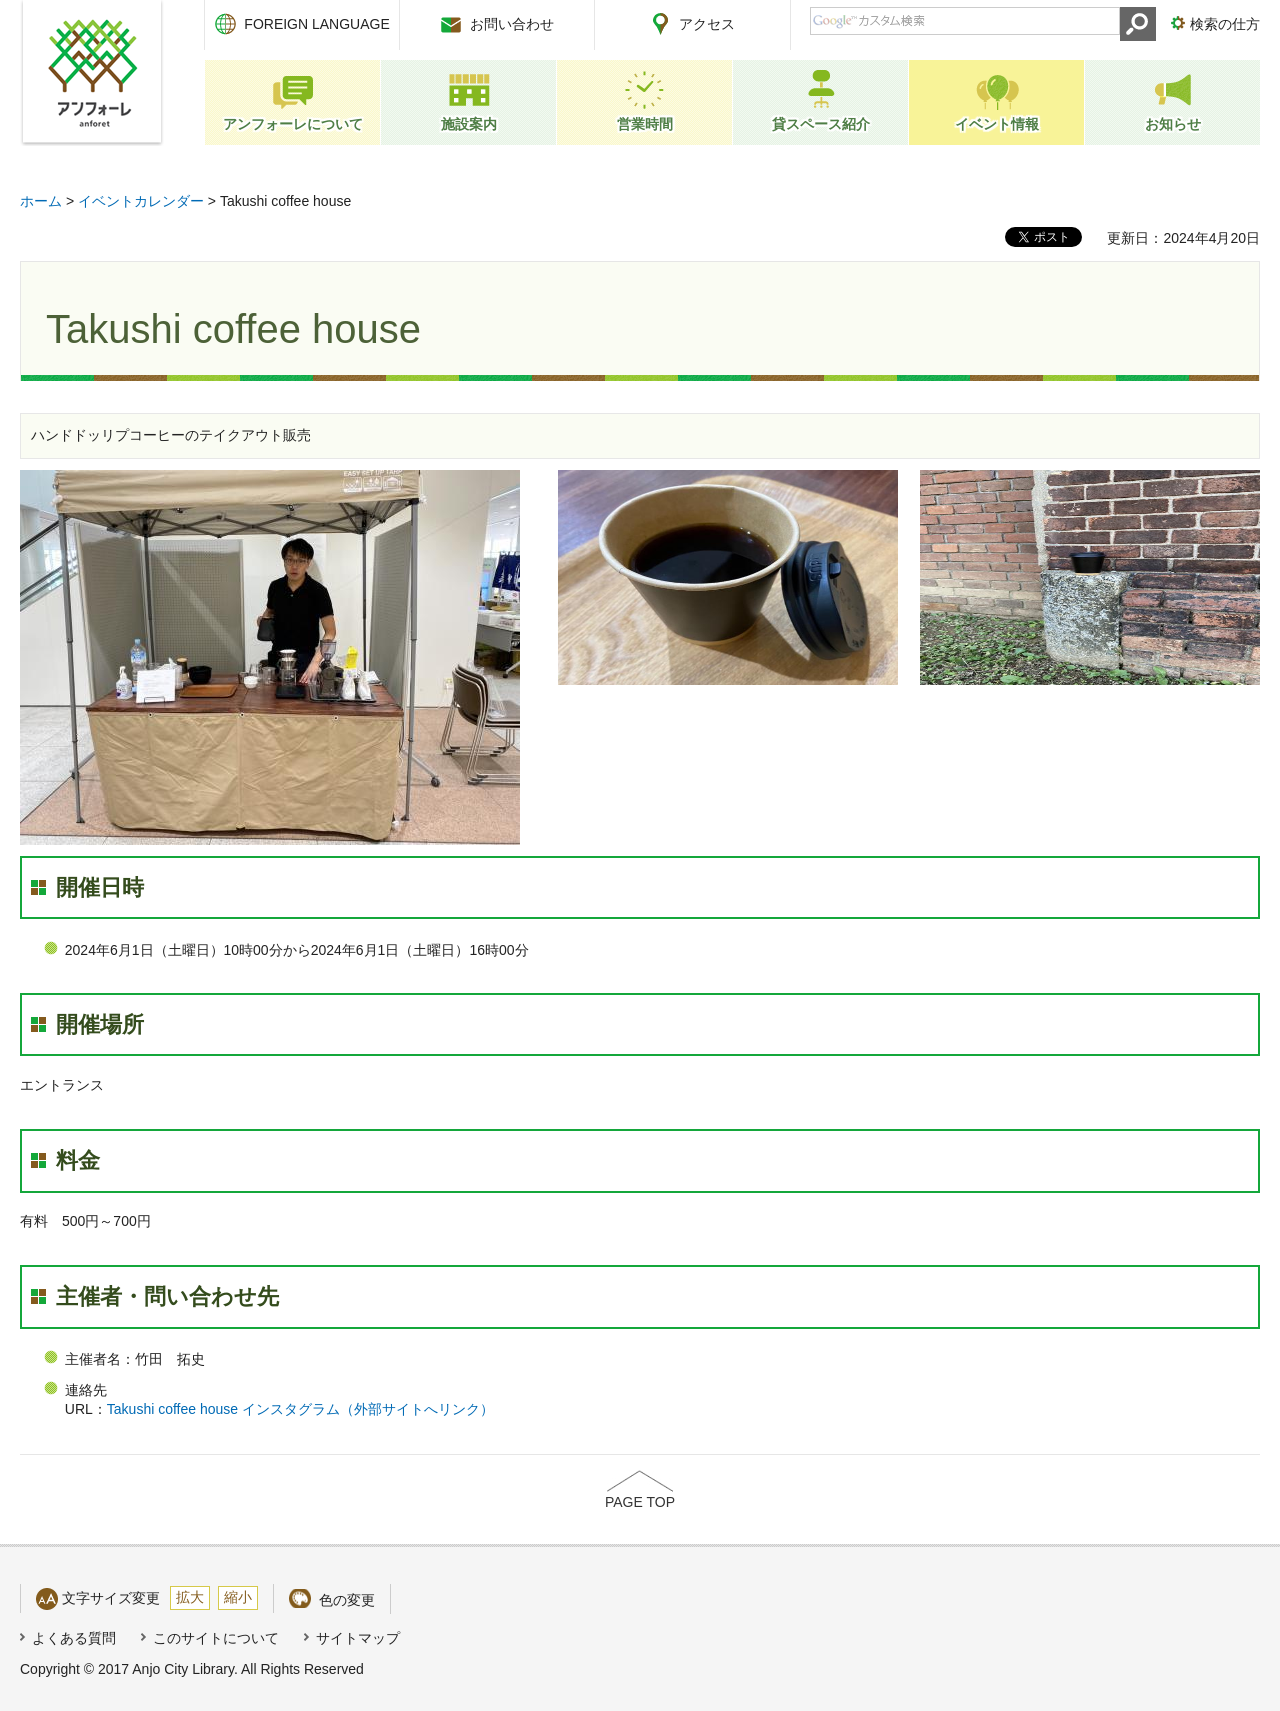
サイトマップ (358, 1638)
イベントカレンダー (141, 201)
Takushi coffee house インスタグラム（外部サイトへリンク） (300, 1409)
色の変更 (347, 1600)
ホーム (41, 201)
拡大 (190, 1597)
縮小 (238, 1597)
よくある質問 (74, 1638)
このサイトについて (216, 1638)
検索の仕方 (1225, 24)
